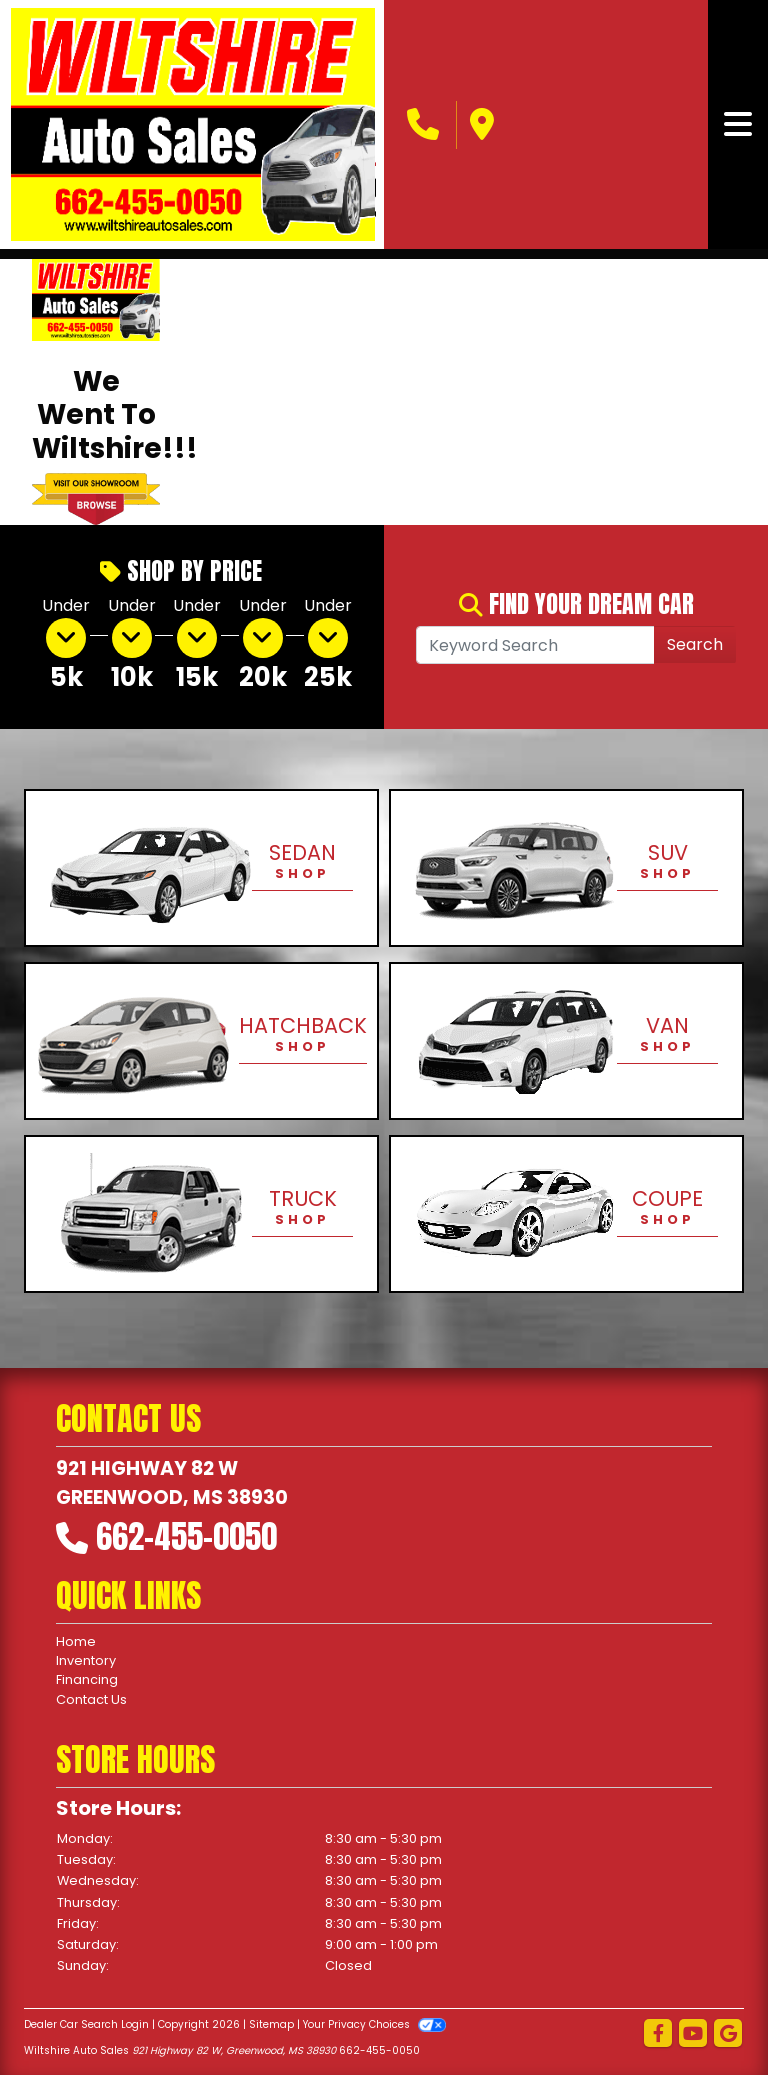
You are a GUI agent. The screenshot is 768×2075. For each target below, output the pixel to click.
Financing (87, 1679)
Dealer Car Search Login (86, 2024)
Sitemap (271, 2024)
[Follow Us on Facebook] (658, 2034)
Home (76, 1641)
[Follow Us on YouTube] (693, 2034)
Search (695, 644)
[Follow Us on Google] (728, 2034)
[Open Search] (535, 645)
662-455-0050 (186, 1536)
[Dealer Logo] (193, 124)
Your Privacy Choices (374, 2024)
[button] (209, 392)
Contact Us (91, 1699)
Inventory (86, 1660)
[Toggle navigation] (738, 125)
